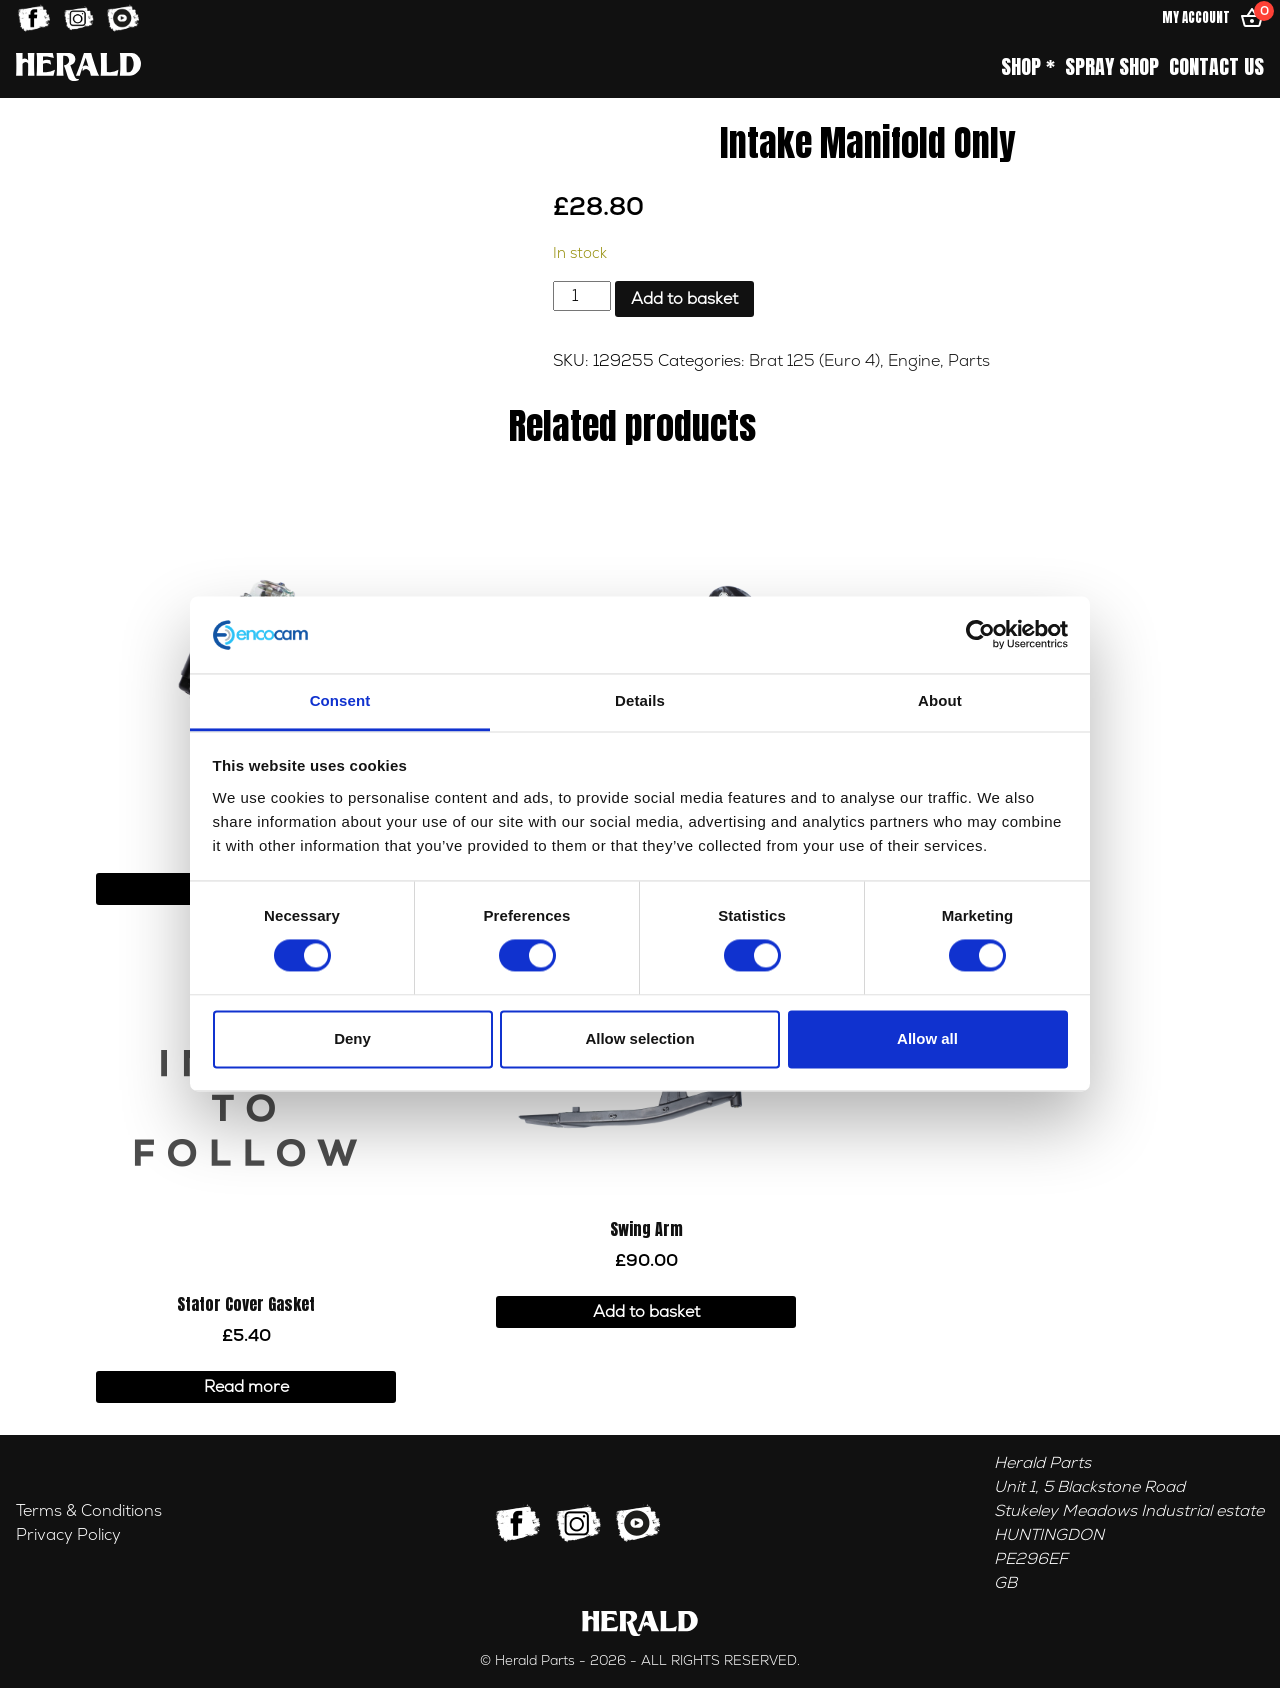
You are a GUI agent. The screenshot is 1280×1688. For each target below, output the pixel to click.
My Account (1196, 17)
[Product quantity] (582, 296)
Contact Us (1216, 67)
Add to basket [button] (646, 1312)
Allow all (927, 1038)
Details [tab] (640, 700)
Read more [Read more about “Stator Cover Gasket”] (246, 1387)
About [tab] (940, 700)
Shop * (1028, 67)
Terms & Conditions (89, 1511)
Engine (914, 361)
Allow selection (639, 1038)
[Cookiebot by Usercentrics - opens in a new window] (980, 635)
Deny (352, 1038)
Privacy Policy (68, 1535)
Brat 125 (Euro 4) (814, 361)
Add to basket (684, 299)
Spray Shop (1112, 67)
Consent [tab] (340, 700)
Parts (969, 361)
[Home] (78, 66)
